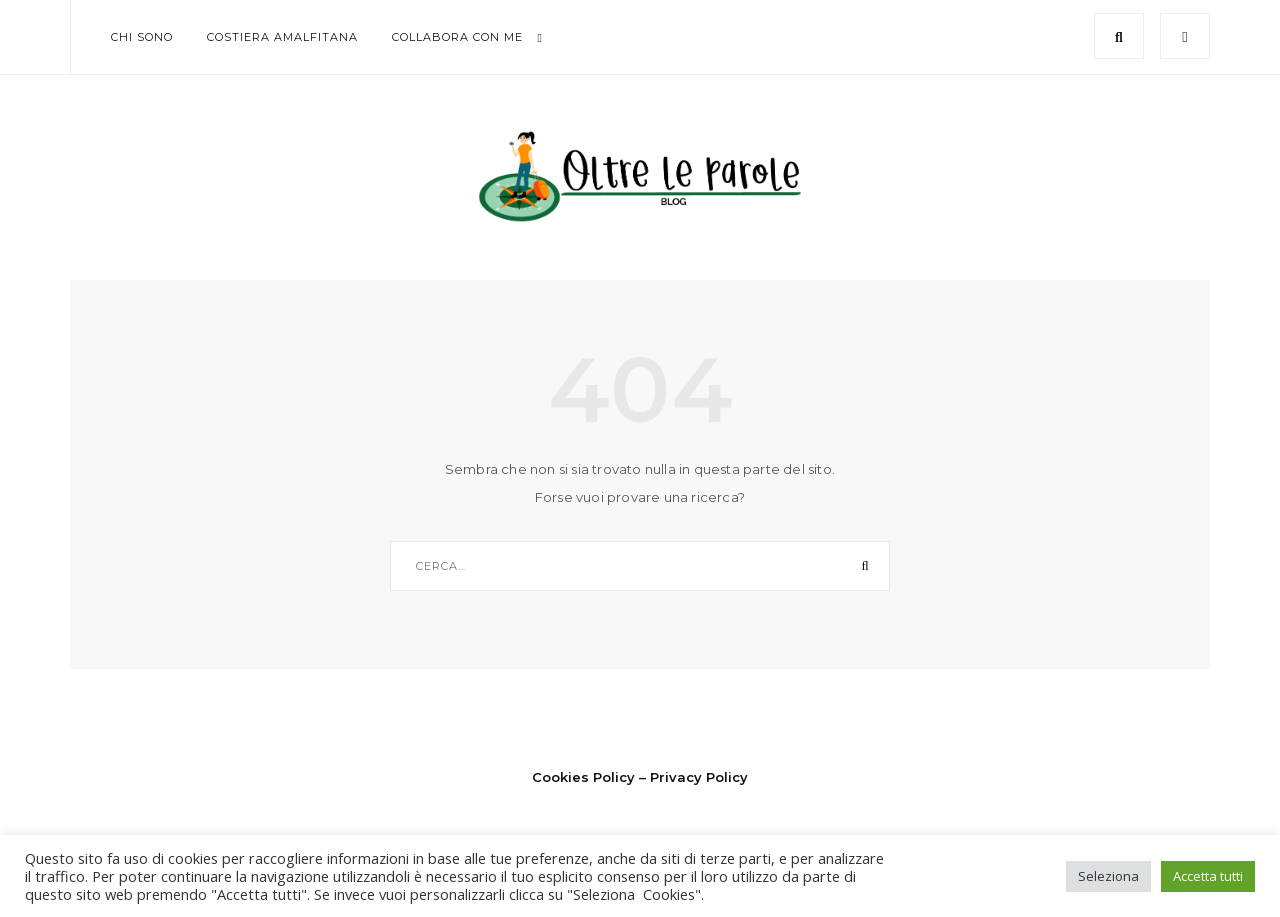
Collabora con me (457, 37)
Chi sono (142, 37)
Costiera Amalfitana (282, 37)
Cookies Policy (583, 777)
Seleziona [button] (1108, 876)
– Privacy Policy (693, 777)
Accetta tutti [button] (1208, 876)
